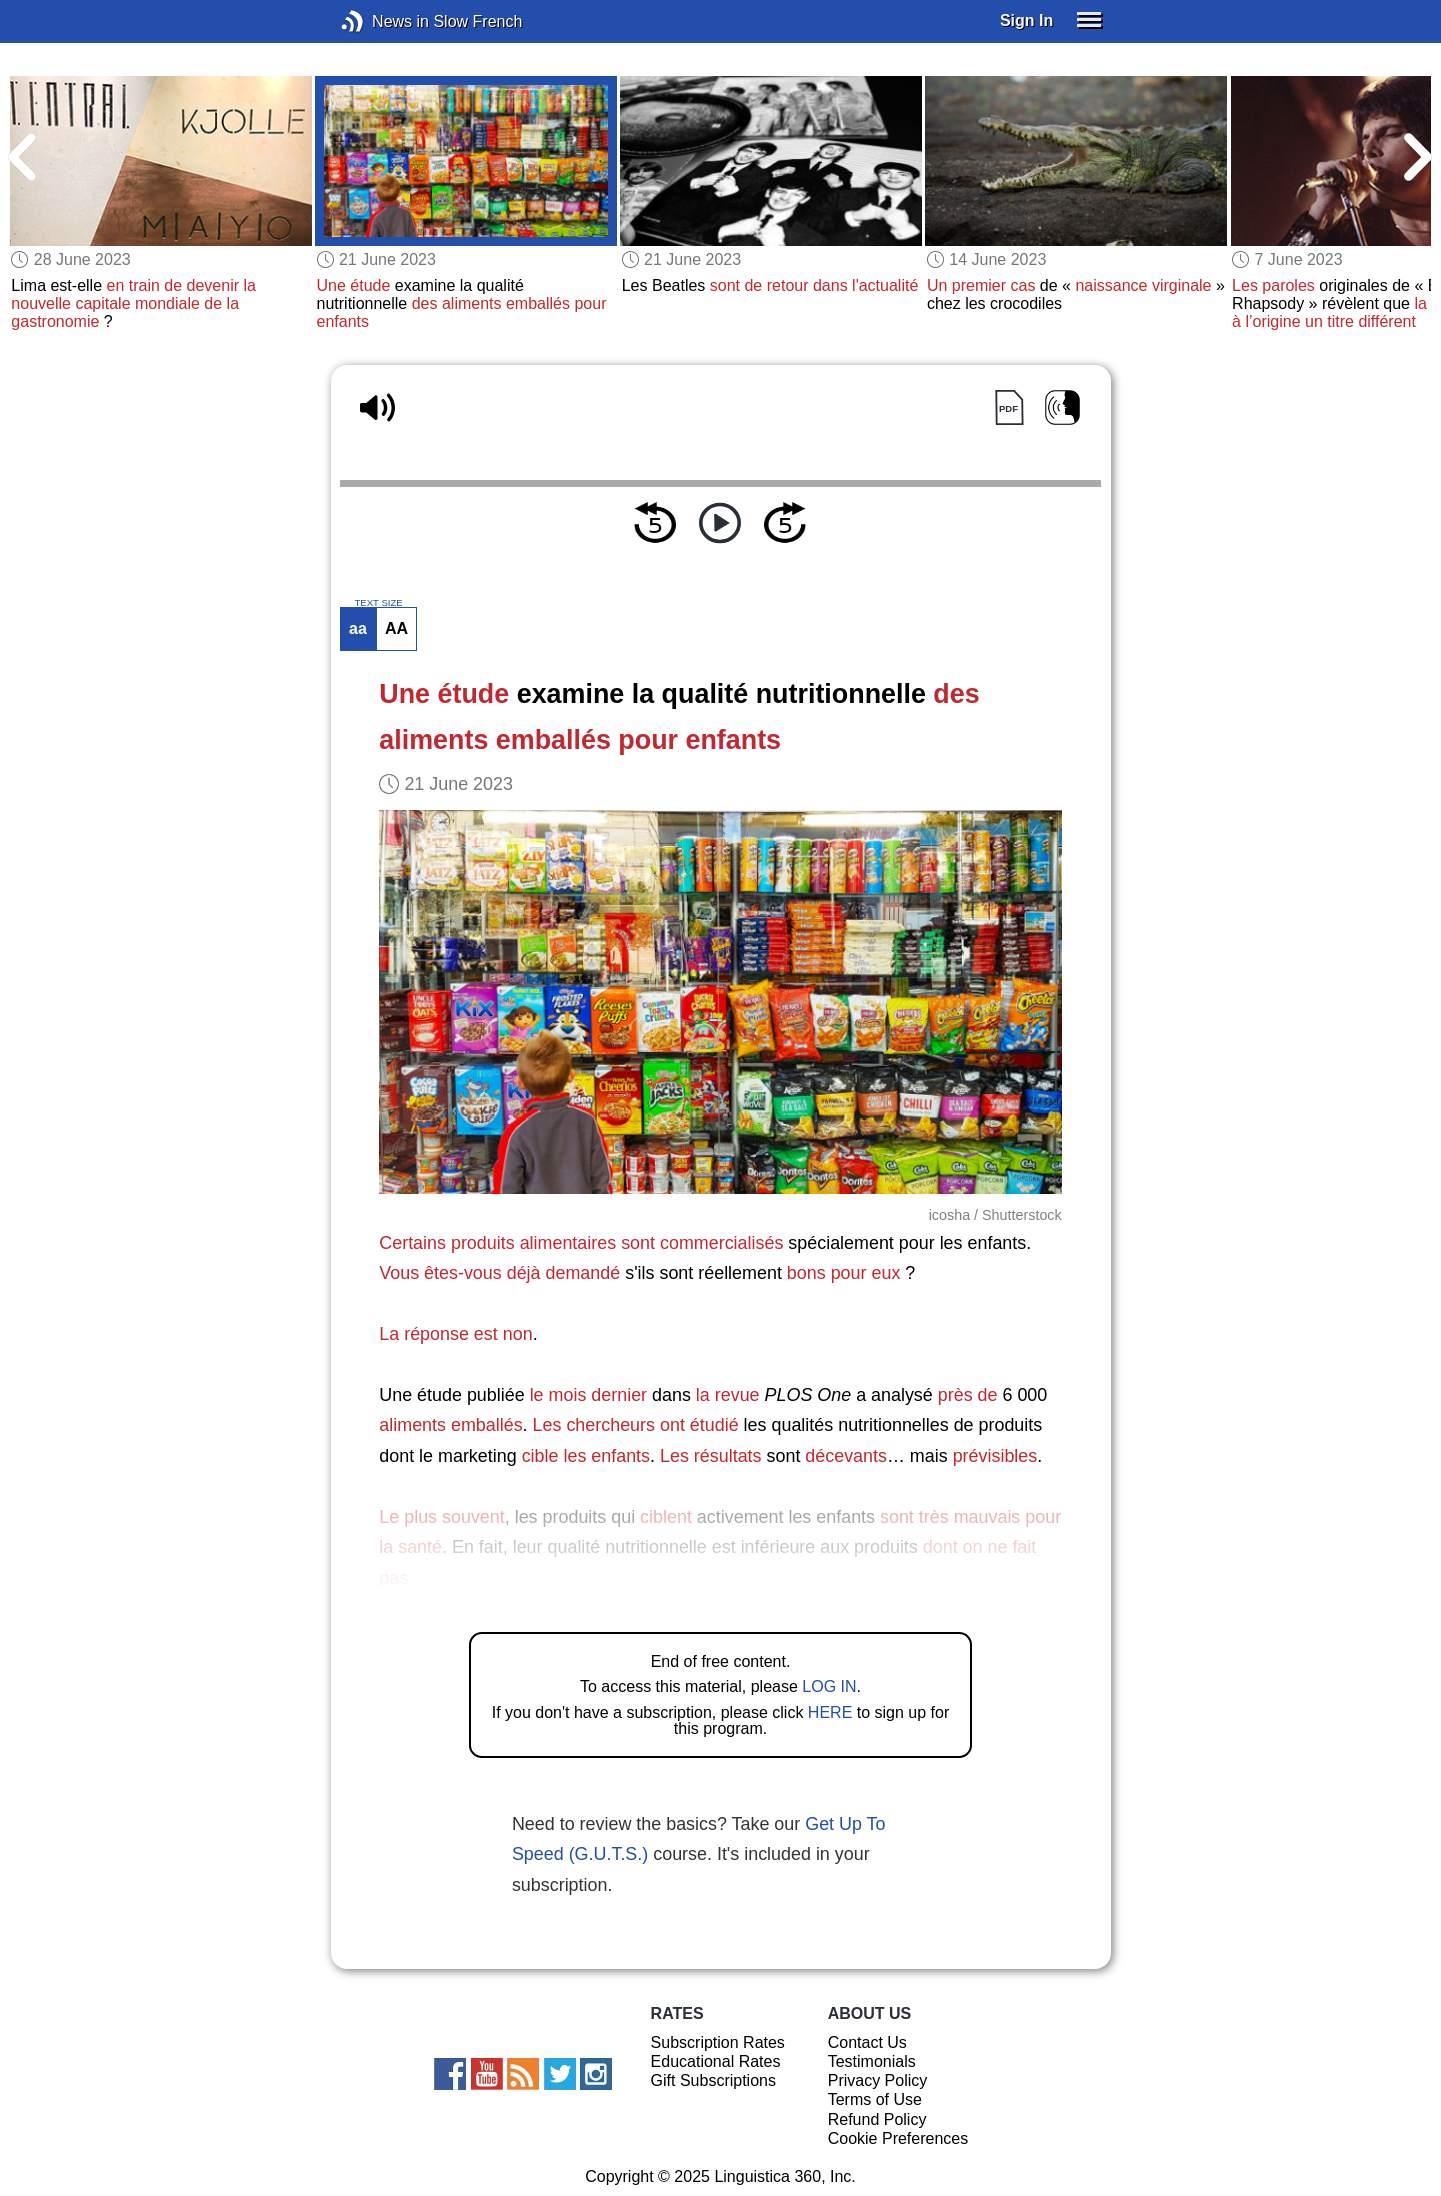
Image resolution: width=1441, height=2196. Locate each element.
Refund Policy (877, 2119)
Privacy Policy (878, 2080)
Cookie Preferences (898, 2138)
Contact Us (867, 2042)
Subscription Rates (718, 2042)
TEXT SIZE (378, 603)
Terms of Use (875, 2099)
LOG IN (829, 1686)
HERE (830, 1712)
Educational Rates (716, 2061)
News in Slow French (382, 21)
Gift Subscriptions (713, 2080)
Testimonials (872, 2061)
